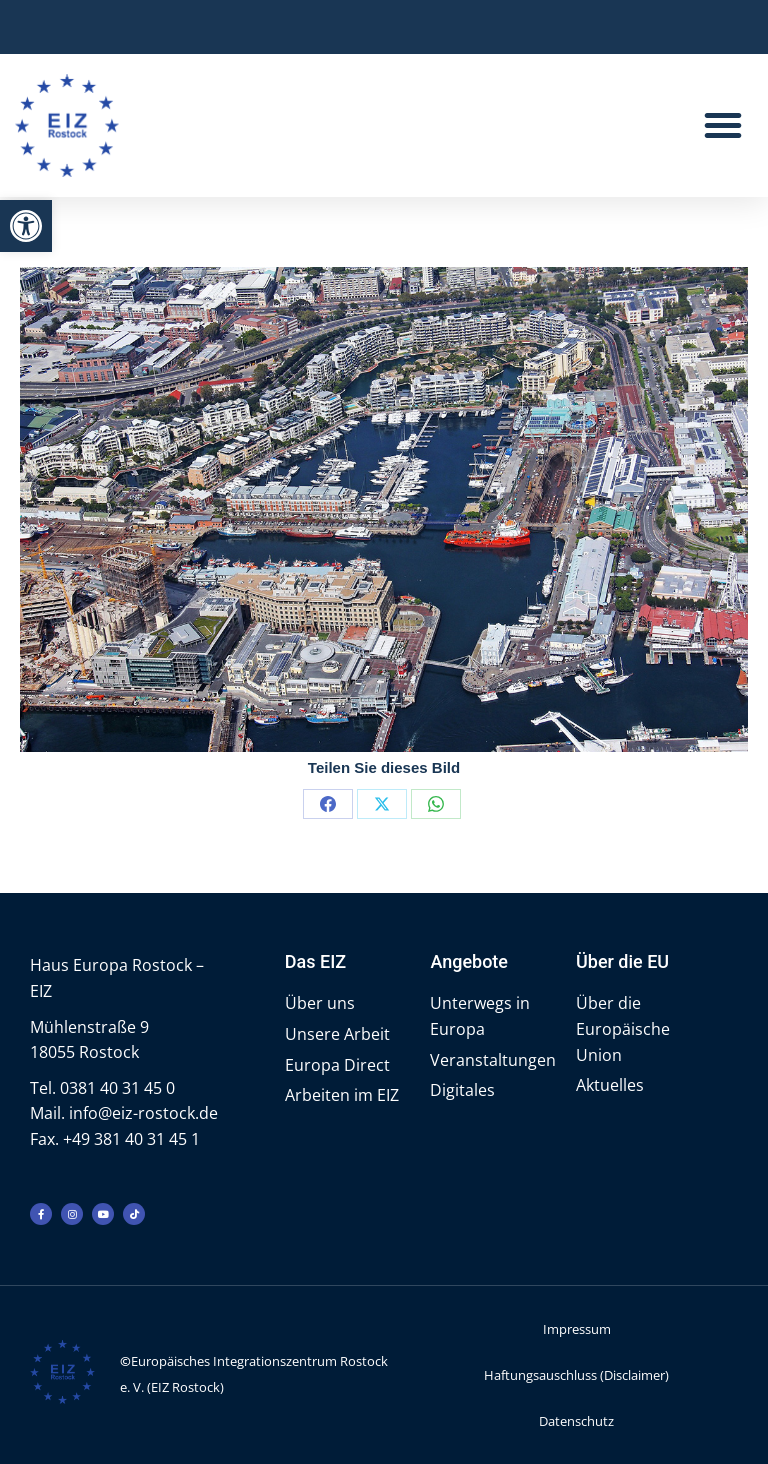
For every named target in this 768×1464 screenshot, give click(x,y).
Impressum (577, 1329)
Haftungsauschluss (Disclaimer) (576, 1375)
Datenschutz (576, 1421)
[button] (26, 226)
